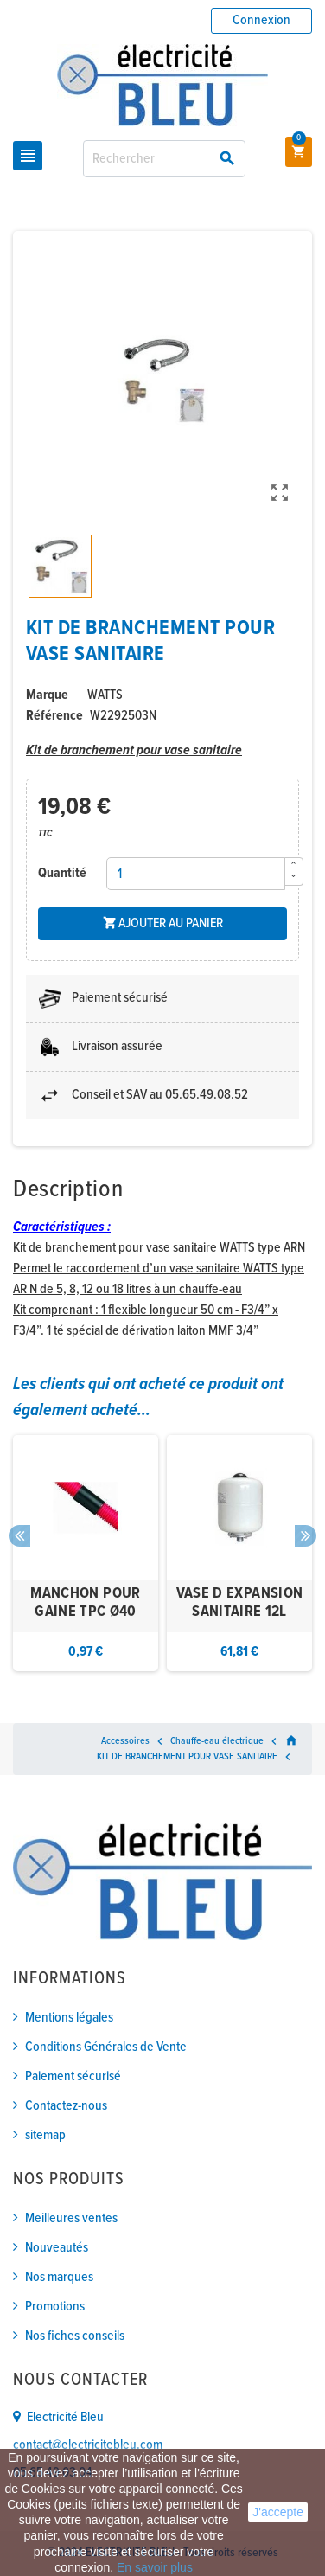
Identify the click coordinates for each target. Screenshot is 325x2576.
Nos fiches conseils (74, 2336)
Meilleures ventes (71, 2218)
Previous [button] (19, 1536)
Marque (47, 695)
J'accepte (277, 2512)
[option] (85, 1553)
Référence (54, 716)
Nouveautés (56, 2248)
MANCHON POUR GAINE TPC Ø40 (85, 1603)
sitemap (45, 2135)
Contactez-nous (66, 2106)
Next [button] (305, 1536)
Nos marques (59, 2277)
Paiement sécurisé (73, 2076)
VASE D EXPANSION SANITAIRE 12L (239, 1603)
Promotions (55, 2306)
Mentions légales (69, 2018)
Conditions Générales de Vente (106, 2047)
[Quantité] (195, 873)
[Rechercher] (164, 158)
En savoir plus (155, 2567)
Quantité (62, 873)
